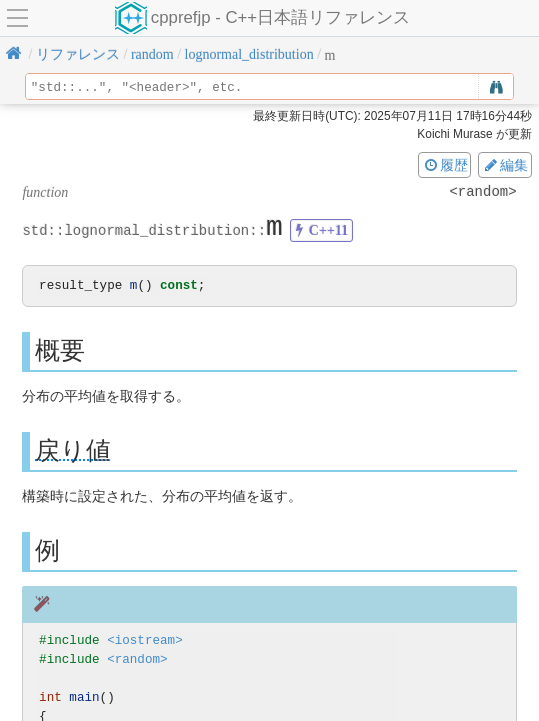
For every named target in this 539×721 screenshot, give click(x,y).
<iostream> (145, 641)
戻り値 (73, 451)
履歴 (445, 165)
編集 (505, 165)
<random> (137, 660)
